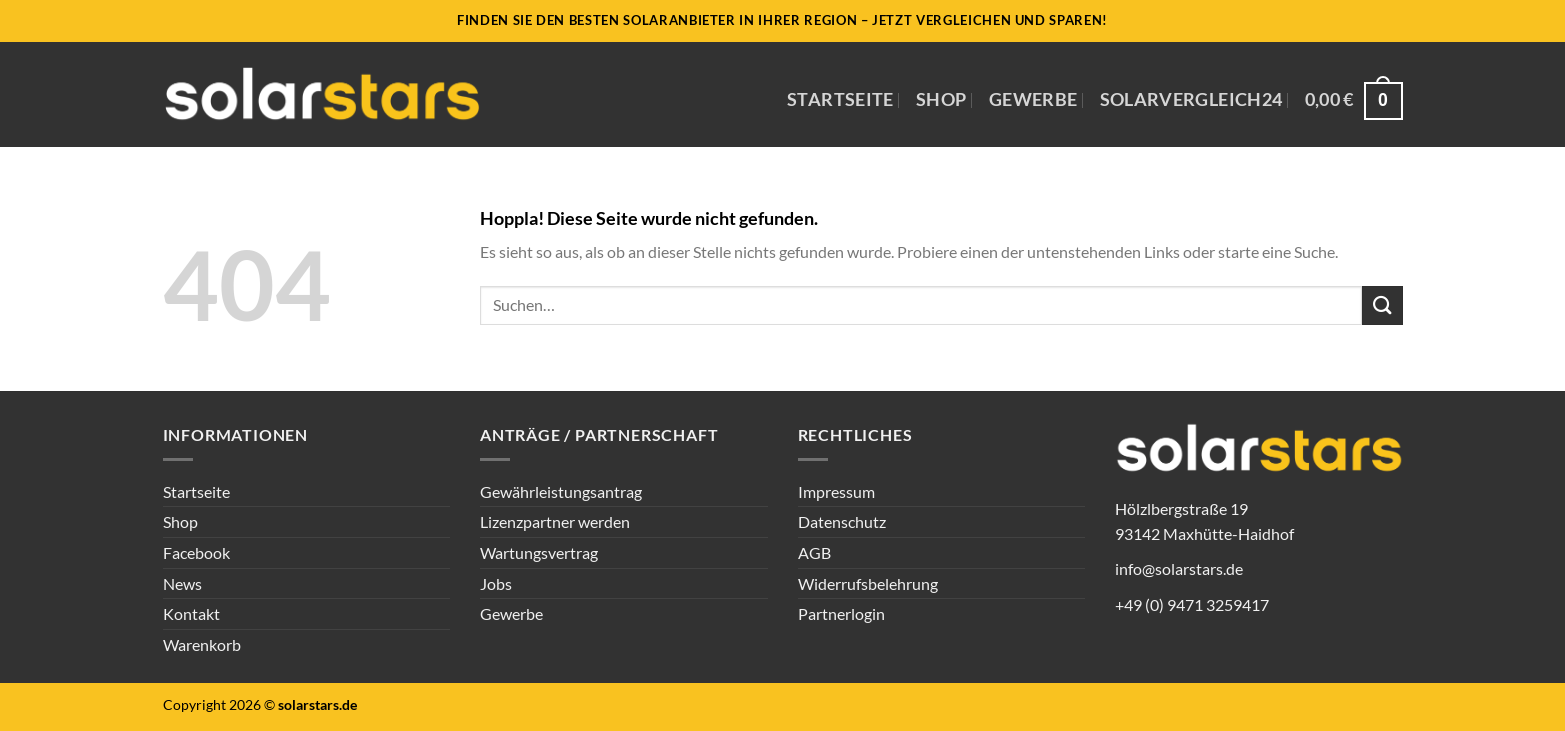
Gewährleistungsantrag (561, 491)
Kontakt (191, 613)
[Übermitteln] (1382, 305)
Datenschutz (842, 521)
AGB (814, 552)
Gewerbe (1033, 99)
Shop (941, 99)
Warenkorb (202, 644)
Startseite (840, 99)
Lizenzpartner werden (555, 521)
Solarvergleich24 (1191, 99)
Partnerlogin (841, 613)
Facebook (196, 552)
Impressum (836, 491)
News (182, 583)
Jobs (496, 583)
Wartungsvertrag (539, 552)
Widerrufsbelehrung (868, 583)
